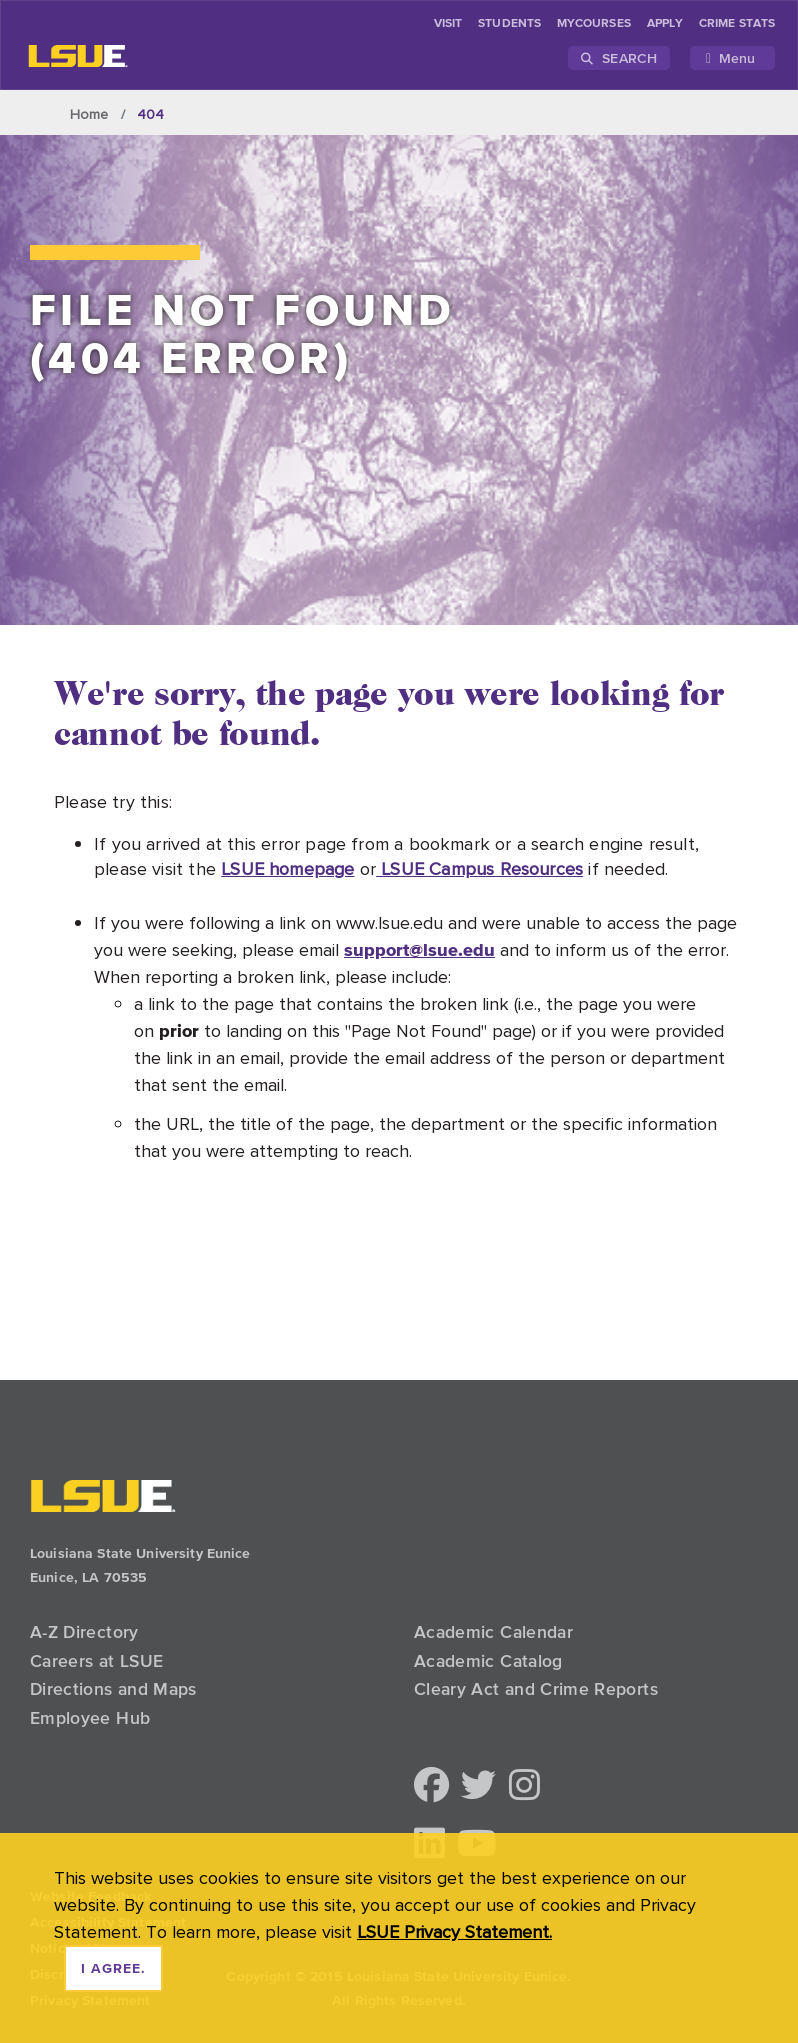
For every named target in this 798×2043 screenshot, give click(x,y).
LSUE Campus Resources (479, 868)
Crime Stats (737, 24)
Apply (665, 24)
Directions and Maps (113, 1689)
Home (89, 114)
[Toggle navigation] (732, 58)
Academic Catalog (488, 1661)
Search (619, 58)
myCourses (594, 24)
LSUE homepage (287, 868)
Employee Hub (90, 1718)
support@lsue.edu (419, 949)
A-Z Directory (84, 1632)
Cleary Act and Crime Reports (536, 1689)
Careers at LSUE (96, 1661)
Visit (448, 24)
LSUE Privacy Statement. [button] (454, 1931)
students (509, 24)
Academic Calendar (493, 1632)
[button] (431, 1786)
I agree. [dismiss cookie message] (113, 1969)
